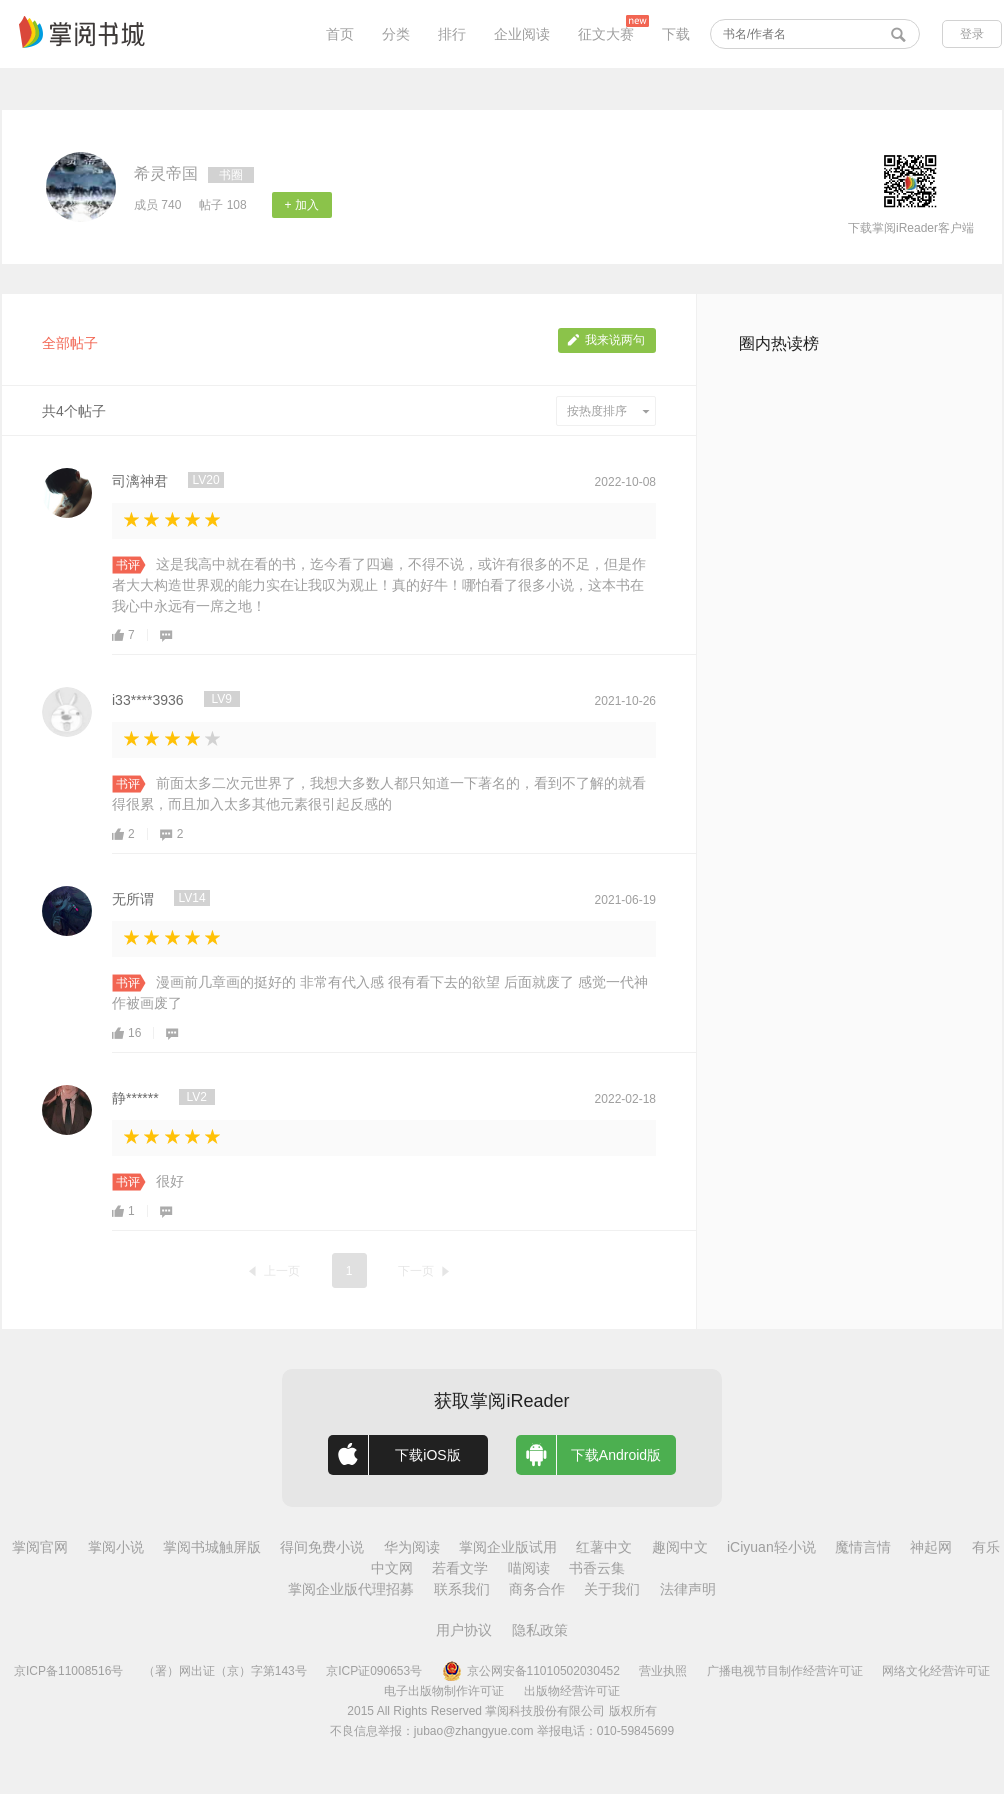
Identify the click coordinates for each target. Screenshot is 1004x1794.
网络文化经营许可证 (936, 1671)
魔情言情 (863, 1547)
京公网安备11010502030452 (531, 1671)
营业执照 (663, 1671)
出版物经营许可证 (572, 1691)
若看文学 (460, 1568)
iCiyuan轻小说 (771, 1547)
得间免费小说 (322, 1547)
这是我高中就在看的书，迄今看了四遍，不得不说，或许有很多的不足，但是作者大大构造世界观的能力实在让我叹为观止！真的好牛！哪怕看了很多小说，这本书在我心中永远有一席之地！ (379, 585)
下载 (676, 34)
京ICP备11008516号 (68, 1671)
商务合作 (537, 1589)
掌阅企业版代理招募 (351, 1589)
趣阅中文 (680, 1547)
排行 (452, 34)
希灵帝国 (166, 173)
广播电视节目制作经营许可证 (785, 1671)
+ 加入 (302, 205)
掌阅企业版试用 (508, 1547)
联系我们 (462, 1589)
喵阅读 (529, 1568)
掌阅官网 (40, 1547)
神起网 (931, 1547)
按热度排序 (608, 411)
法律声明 (688, 1589)
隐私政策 (540, 1630)
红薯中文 (604, 1547)
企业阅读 (522, 34)
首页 (340, 34)
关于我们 (612, 1589)
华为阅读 (412, 1547)
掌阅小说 (116, 1547)
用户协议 (464, 1630)
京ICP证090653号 (374, 1671)
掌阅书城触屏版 (212, 1547)
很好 (170, 1181)
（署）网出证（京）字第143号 (225, 1671)
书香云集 (597, 1568)
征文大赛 (606, 34)
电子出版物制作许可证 (444, 1691)
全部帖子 (70, 343)
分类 (396, 34)
